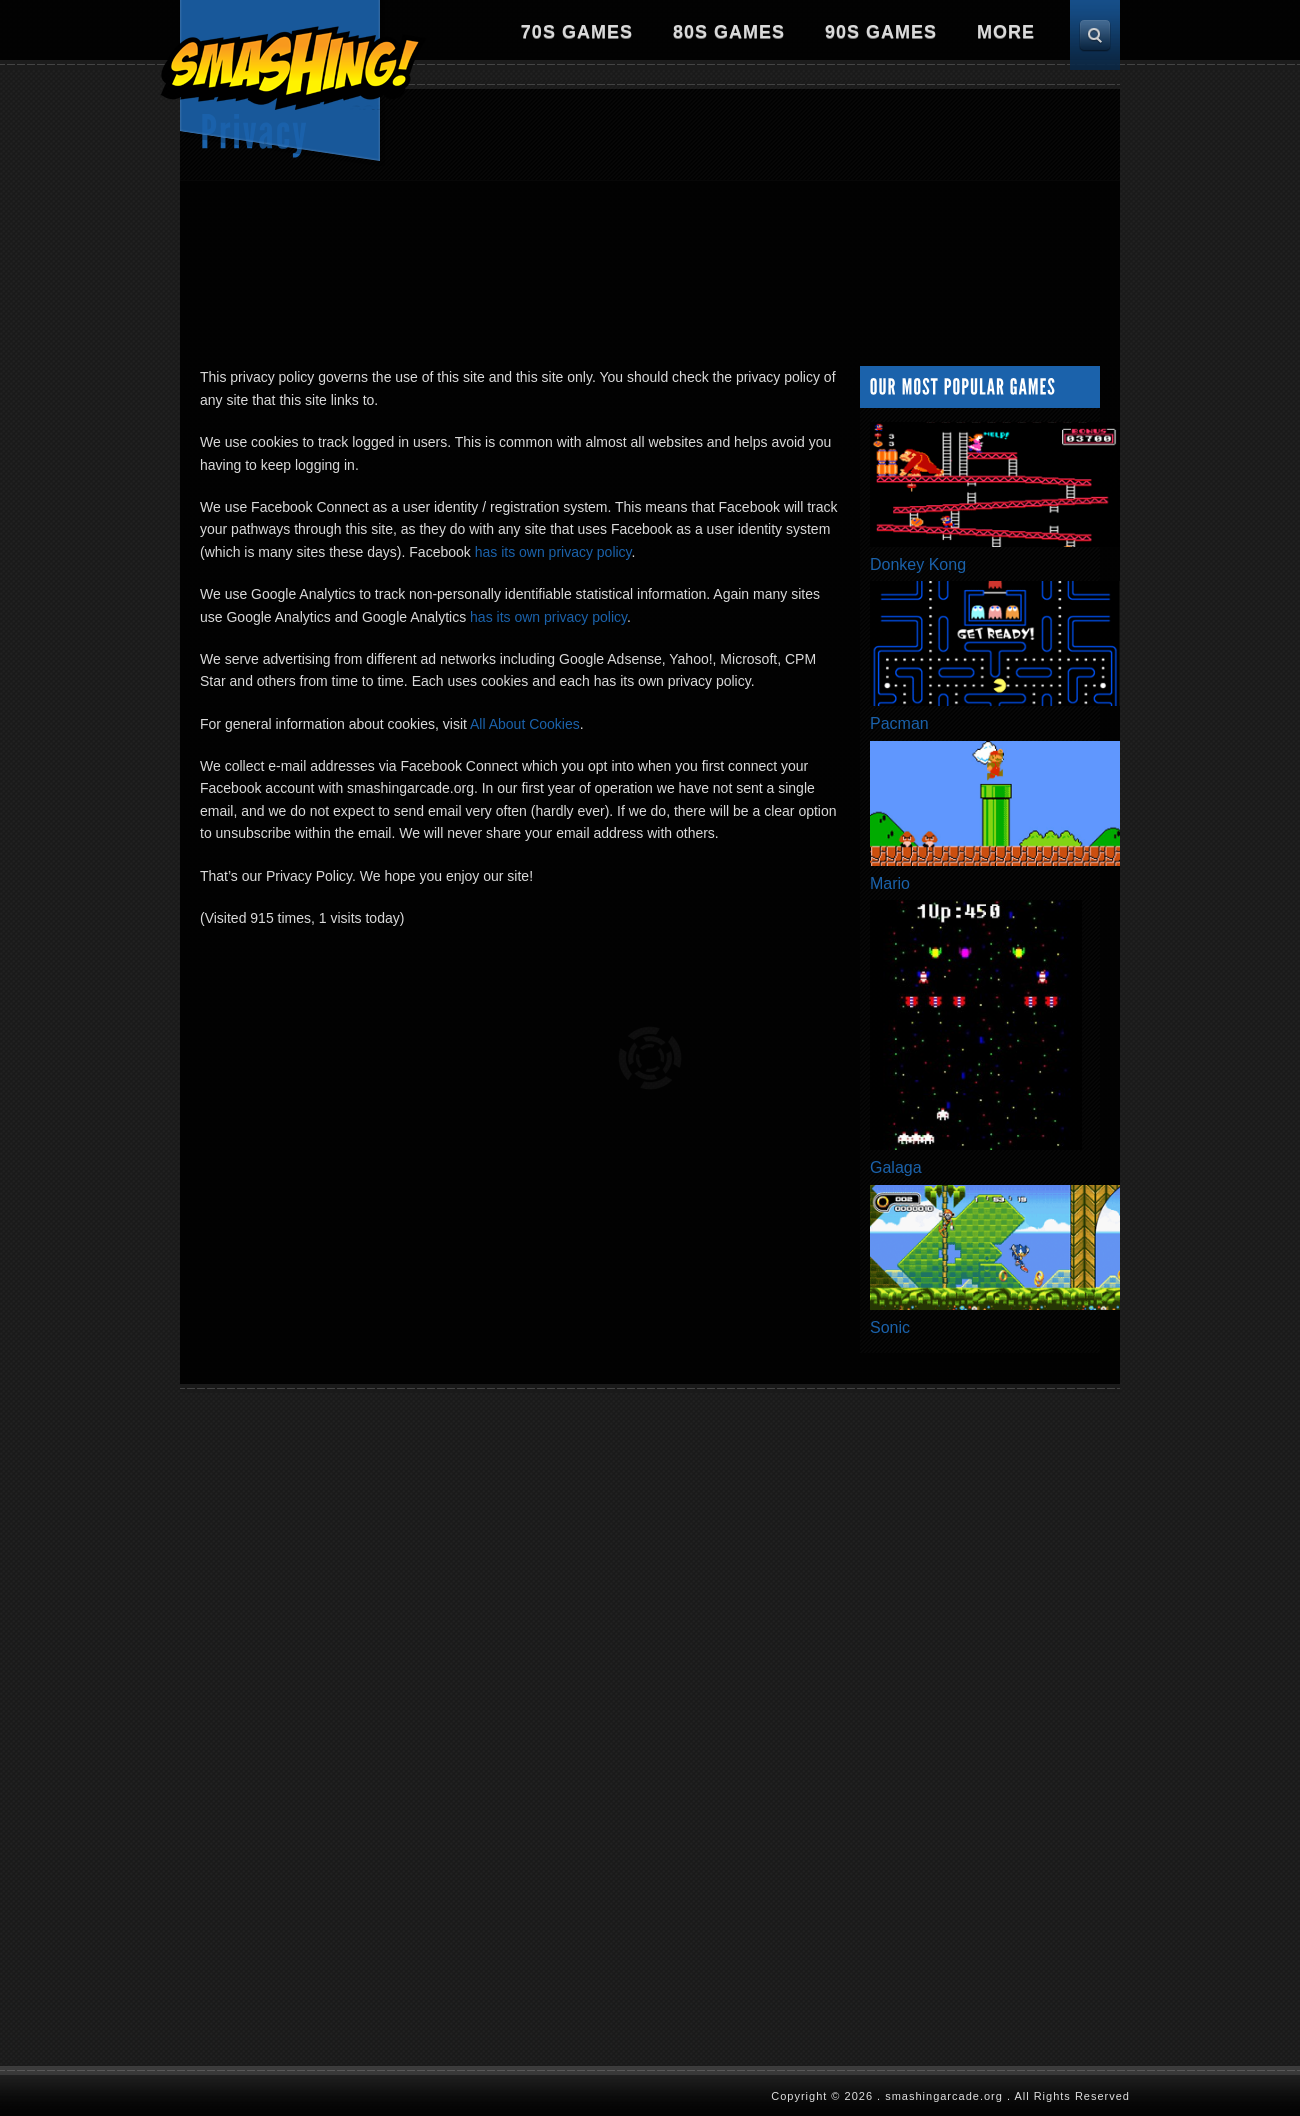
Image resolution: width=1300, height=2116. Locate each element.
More (1006, 32)
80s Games (729, 32)
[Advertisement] (754, 220)
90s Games (881, 32)
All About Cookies (525, 724)
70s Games (577, 32)
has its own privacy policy (553, 552)
